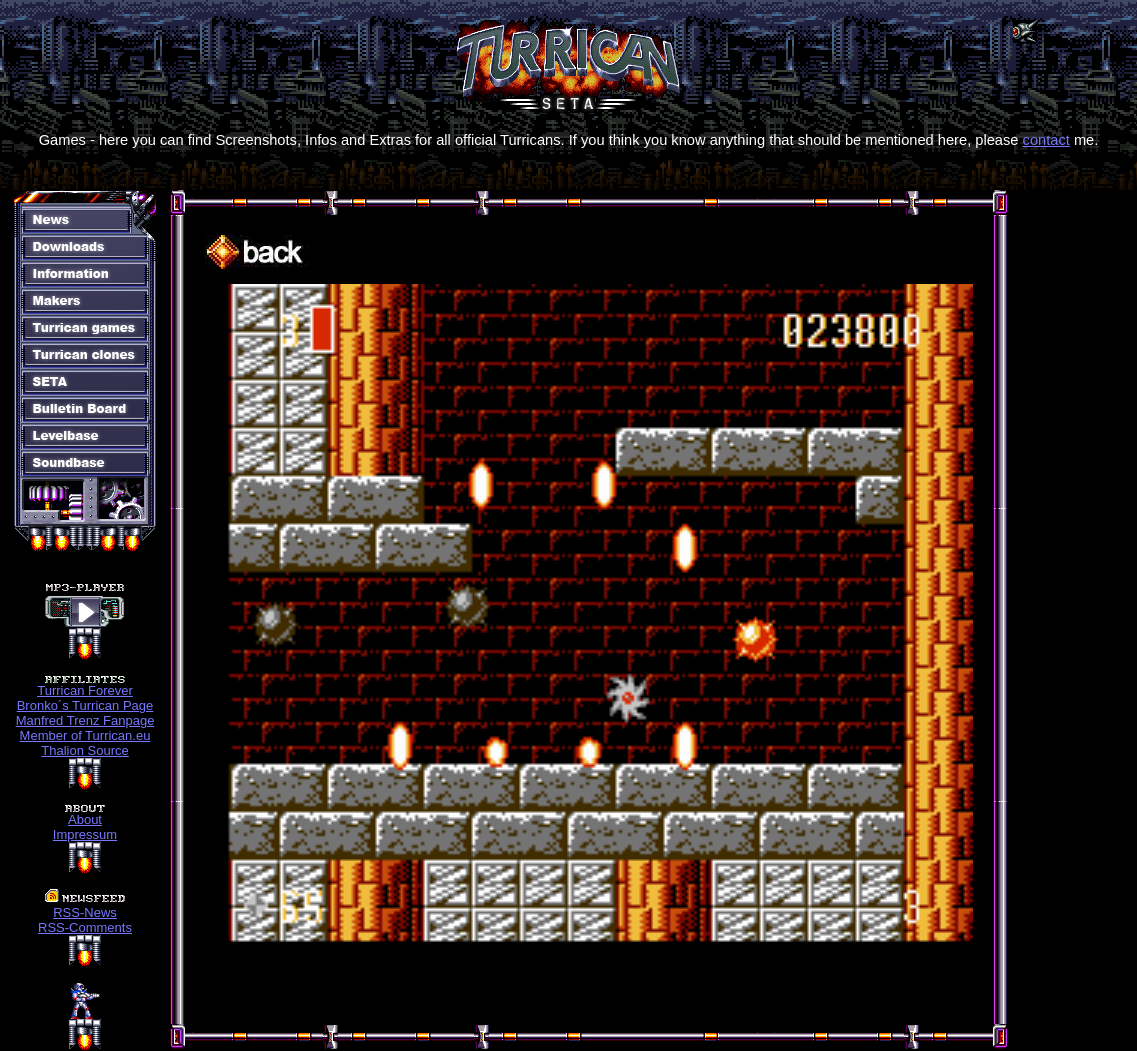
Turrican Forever (85, 690)
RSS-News (85, 912)
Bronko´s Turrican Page (85, 705)
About (85, 819)
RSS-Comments (85, 927)
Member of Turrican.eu (85, 735)
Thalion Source (84, 750)
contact (1046, 140)
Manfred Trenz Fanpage (85, 720)
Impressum (85, 834)
